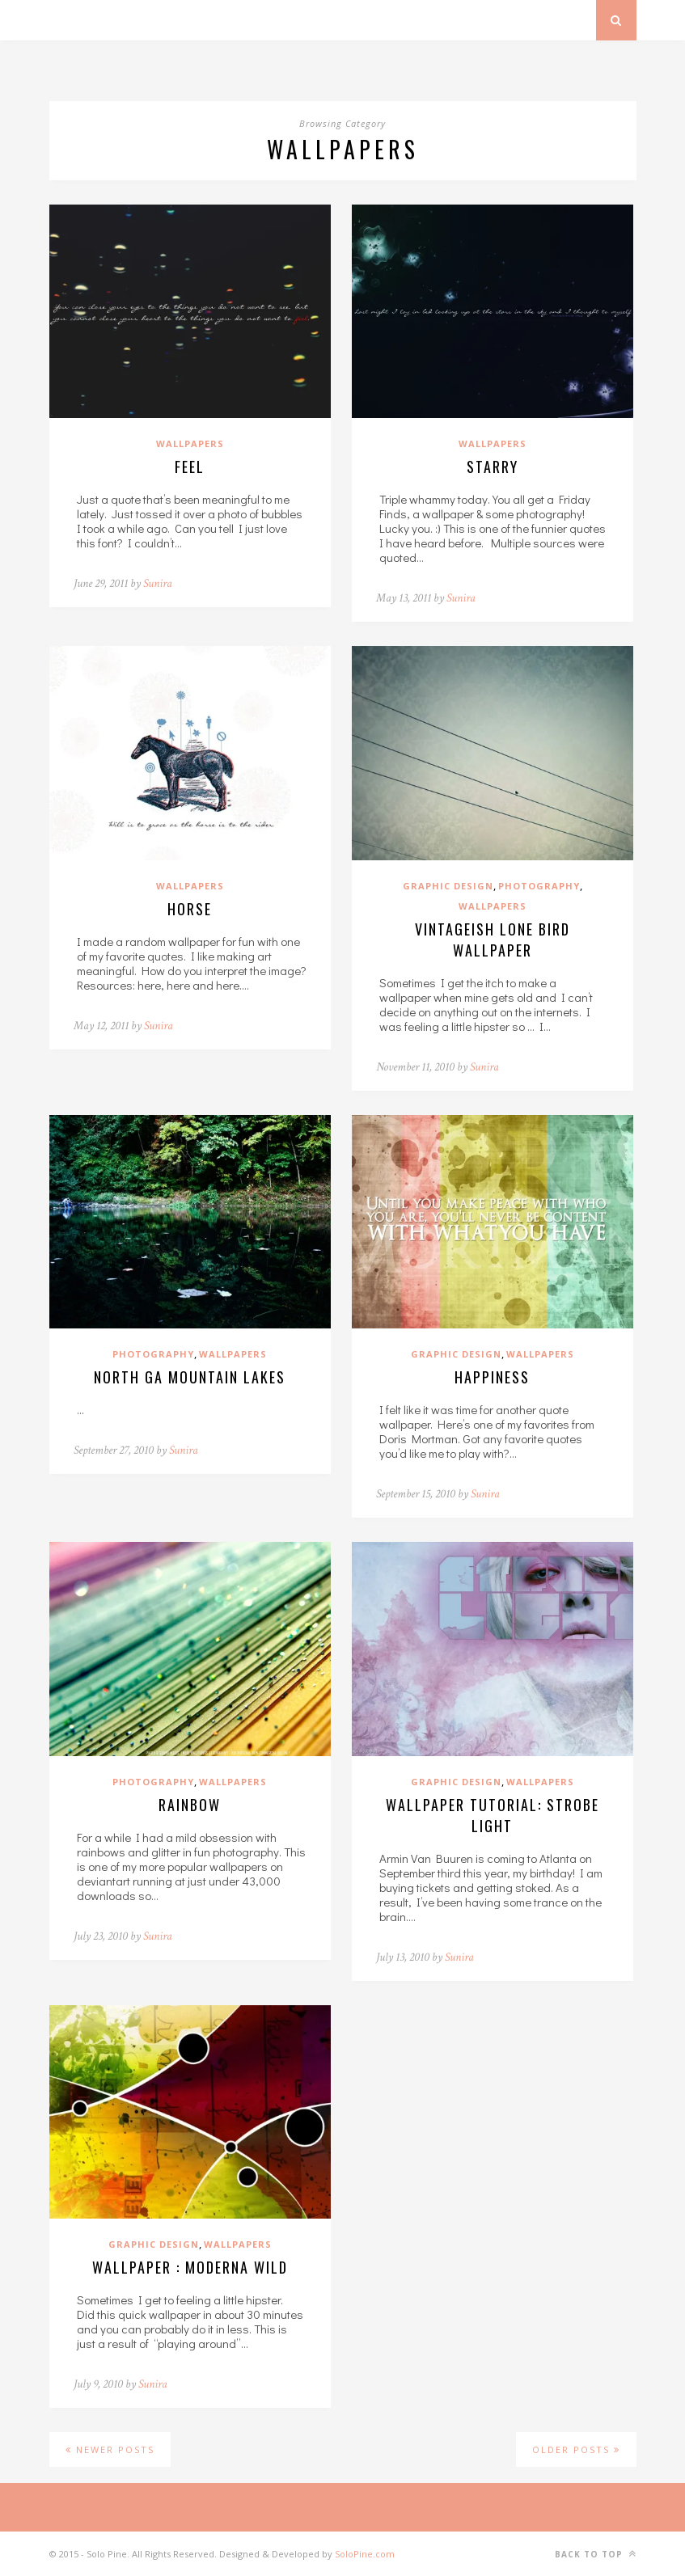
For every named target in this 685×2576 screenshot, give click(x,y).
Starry (492, 466)
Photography (539, 886)
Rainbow (190, 1804)
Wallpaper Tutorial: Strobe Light (492, 1815)
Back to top (595, 2554)
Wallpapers (190, 443)
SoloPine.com (365, 2554)
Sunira (157, 583)
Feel (190, 466)
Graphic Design (448, 886)
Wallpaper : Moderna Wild (190, 2267)
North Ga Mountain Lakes (189, 1376)
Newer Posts (110, 2449)
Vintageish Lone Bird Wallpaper (492, 939)
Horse (189, 908)
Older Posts (576, 2449)
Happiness (492, 1376)
